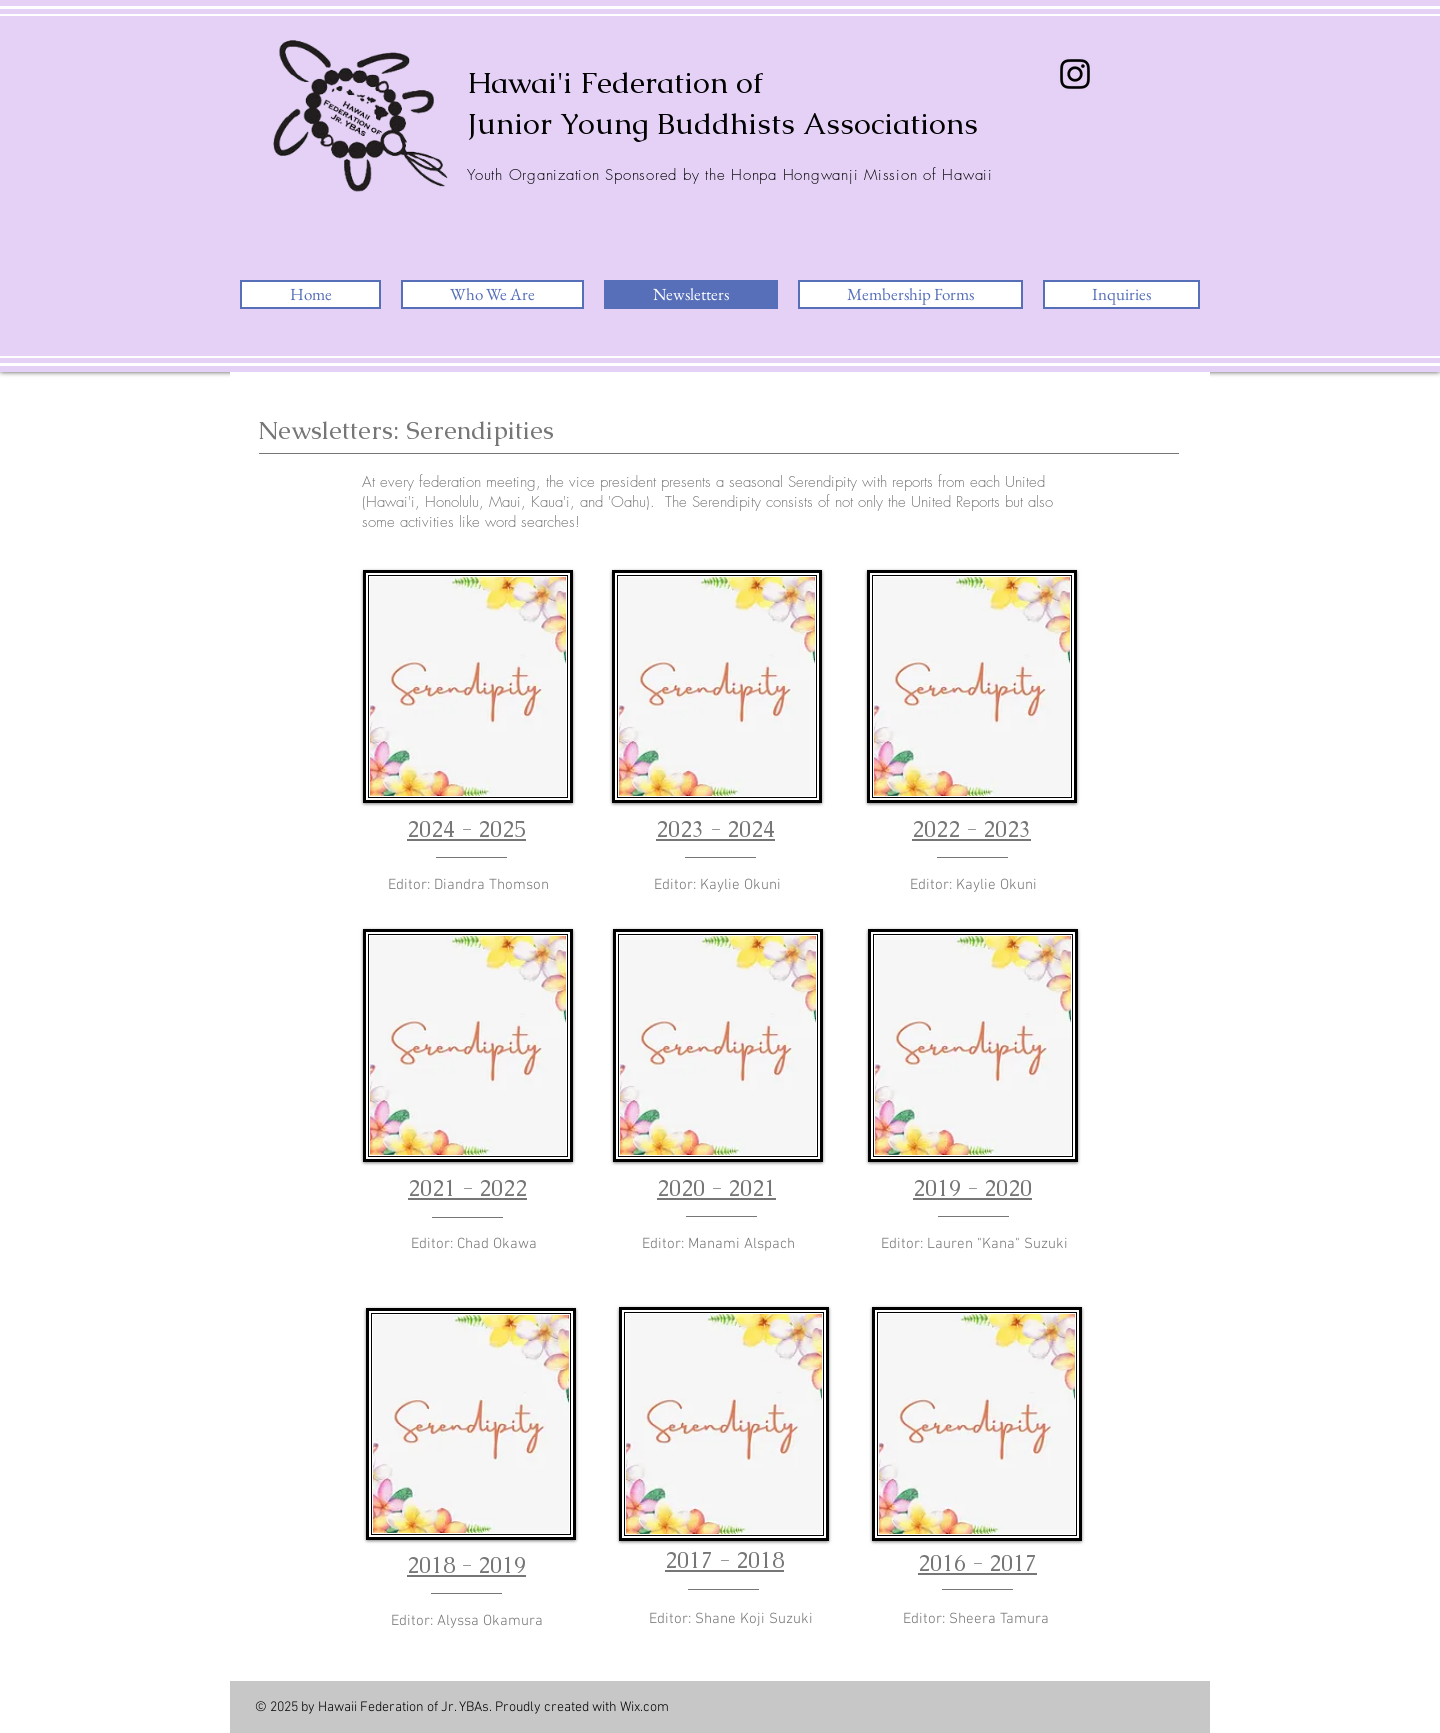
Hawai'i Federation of (615, 82)
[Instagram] (1075, 74)
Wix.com (644, 1707)
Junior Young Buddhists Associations (722, 123)
